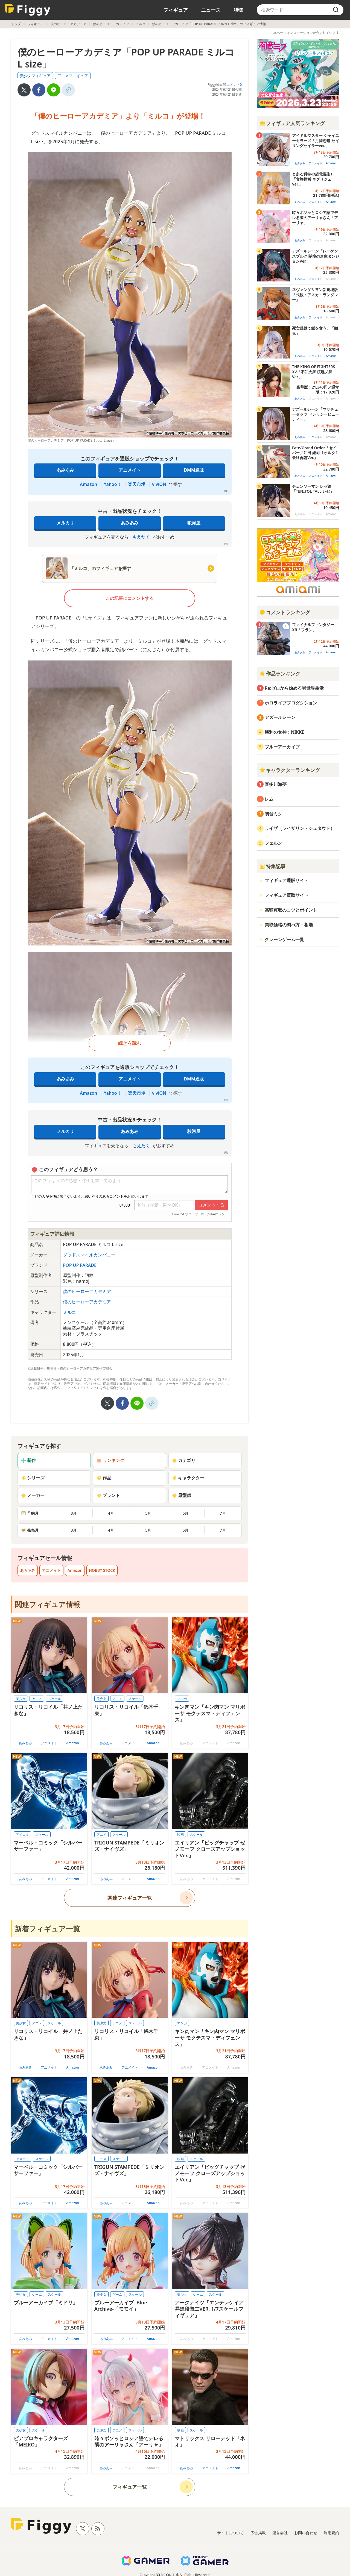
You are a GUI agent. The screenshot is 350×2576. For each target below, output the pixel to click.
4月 (111, 1513)
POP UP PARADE (80, 1265)
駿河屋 (193, 523)
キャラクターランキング (289, 770)
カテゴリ (184, 1460)
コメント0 (234, 84)
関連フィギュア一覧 (129, 1897)
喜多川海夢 (276, 784)
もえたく (141, 537)
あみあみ (65, 470)
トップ (16, 24)
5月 (148, 1513)
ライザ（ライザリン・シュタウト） (300, 828)
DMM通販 (194, 470)
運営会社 (280, 2532)
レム (269, 799)
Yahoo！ (112, 484)
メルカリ (65, 523)
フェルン (273, 843)
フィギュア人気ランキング (292, 123)
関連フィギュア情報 (47, 1604)
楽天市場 (136, 484)
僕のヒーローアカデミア (68, 24)
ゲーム (37, 2294)
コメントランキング (284, 612)
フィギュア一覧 (129, 2487)
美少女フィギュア (35, 75)
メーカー (33, 1495)
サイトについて (230, 2532)
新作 (28, 1460)
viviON (159, 484)
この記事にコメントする (130, 598)
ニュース (211, 10)
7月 (223, 1513)
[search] (335, 9)
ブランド (108, 1495)
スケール (54, 1698)
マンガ (182, 1698)
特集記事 (272, 866)
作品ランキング (279, 673)
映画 (180, 1834)
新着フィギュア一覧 (47, 1929)
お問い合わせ (305, 2532)
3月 (74, 1513)
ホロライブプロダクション (291, 703)
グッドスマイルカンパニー (89, 1255)
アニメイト (130, 470)
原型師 (181, 1495)
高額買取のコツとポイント (291, 910)
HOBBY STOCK (102, 1570)
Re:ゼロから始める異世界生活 (294, 688)
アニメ (37, 1698)
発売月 (30, 1530)
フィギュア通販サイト (286, 880)
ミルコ (140, 24)
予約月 (30, 1513)
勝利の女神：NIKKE (284, 732)
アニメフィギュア (72, 75)
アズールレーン (280, 717)
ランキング (110, 1460)
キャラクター (188, 1478)
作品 (104, 1478)
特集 (239, 10)
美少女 (21, 1698)
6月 (185, 1513)
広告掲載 (258, 2532)
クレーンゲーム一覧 (284, 939)
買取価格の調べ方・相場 (289, 925)
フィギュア (175, 10)
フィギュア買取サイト (286, 895)
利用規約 (331, 2532)
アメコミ (22, 1834)
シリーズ (33, 1478)
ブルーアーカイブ (282, 747)
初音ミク (273, 814)
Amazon (88, 484)
